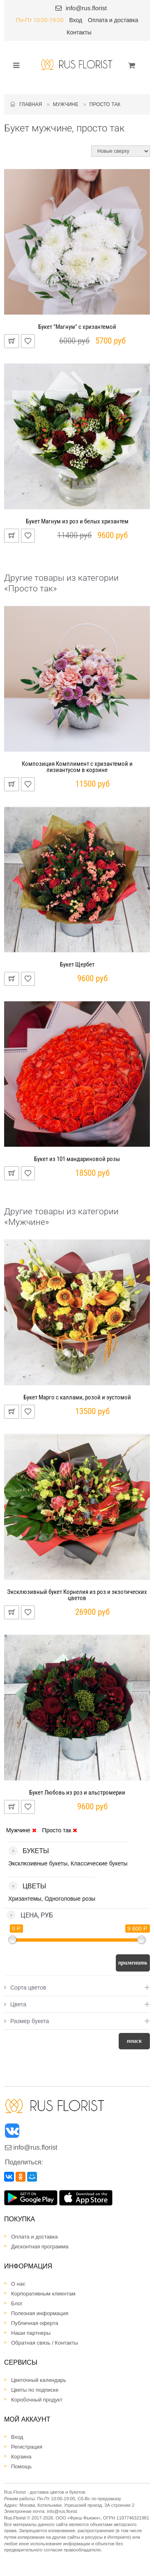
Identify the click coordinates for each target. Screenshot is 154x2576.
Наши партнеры (31, 2333)
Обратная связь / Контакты (44, 2343)
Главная (26, 104)
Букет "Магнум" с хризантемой (77, 326)
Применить (132, 1963)
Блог (17, 2303)
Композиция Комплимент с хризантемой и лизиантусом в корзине (77, 767)
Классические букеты (99, 1863)
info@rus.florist (86, 8)
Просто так (105, 104)
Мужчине (65, 104)
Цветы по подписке (34, 2390)
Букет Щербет (77, 964)
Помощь (21, 2466)
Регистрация (26, 2447)
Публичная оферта (34, 2323)
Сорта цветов (25, 1987)
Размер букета (26, 2021)
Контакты (79, 32)
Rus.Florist (15, 2517)
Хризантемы (24, 1898)
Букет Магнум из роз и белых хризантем (77, 521)
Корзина (21, 2457)
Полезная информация (39, 2313)
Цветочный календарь (38, 2380)
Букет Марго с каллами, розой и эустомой (77, 1397)
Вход (75, 20)
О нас (18, 2284)
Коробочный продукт (36, 2400)
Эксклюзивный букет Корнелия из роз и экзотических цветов (77, 1595)
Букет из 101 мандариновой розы (77, 1159)
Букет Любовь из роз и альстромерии (77, 1792)
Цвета (15, 2004)
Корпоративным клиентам (43, 2294)
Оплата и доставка (113, 20)
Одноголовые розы (69, 1898)
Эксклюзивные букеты (37, 1863)
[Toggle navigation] (14, 65)
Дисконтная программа (40, 2246)
